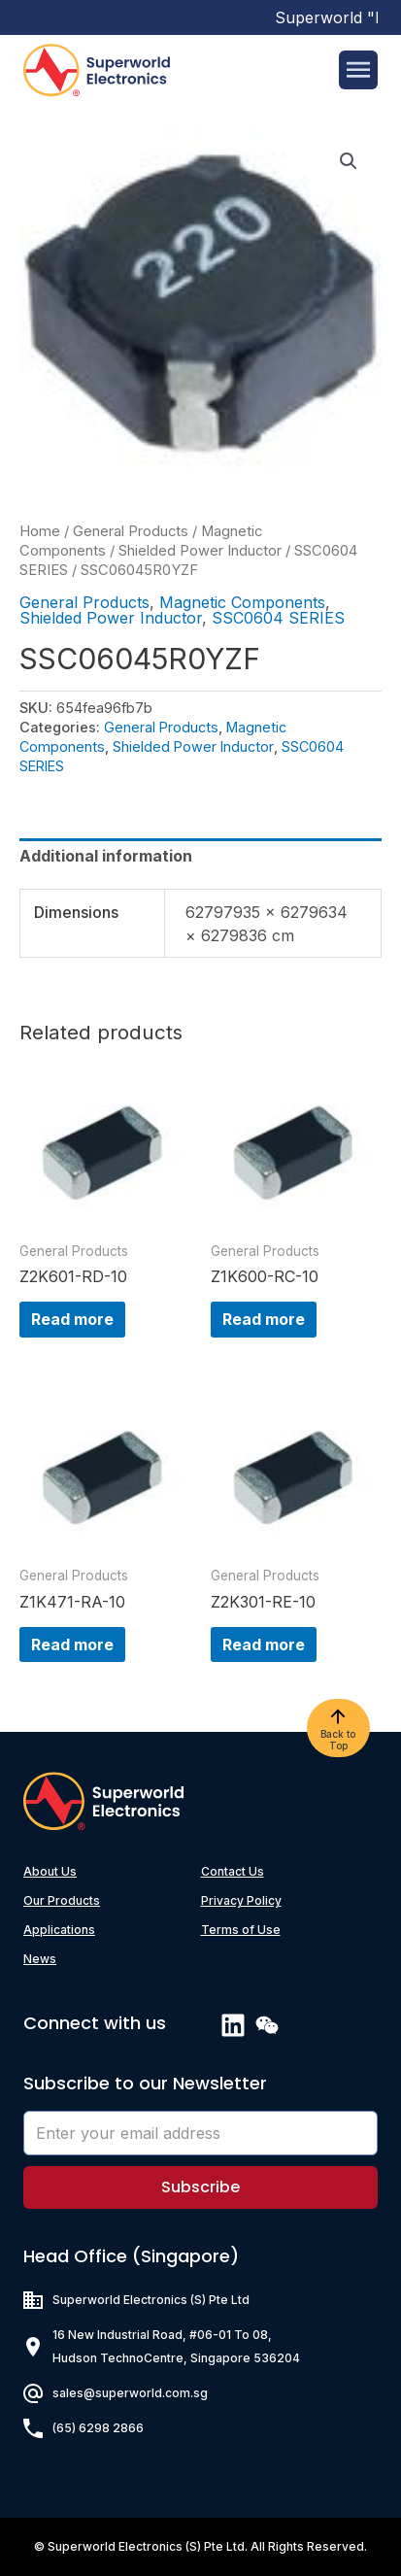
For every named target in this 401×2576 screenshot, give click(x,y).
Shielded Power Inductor (200, 550)
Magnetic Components (242, 602)
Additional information (105, 855)
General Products (130, 531)
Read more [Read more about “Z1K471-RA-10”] (72, 1644)
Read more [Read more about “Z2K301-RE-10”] (263, 1644)
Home (39, 531)
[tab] (200, 855)
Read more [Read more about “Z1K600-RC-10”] (263, 1319)
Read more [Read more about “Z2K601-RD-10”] (72, 1319)
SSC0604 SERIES (278, 617)
